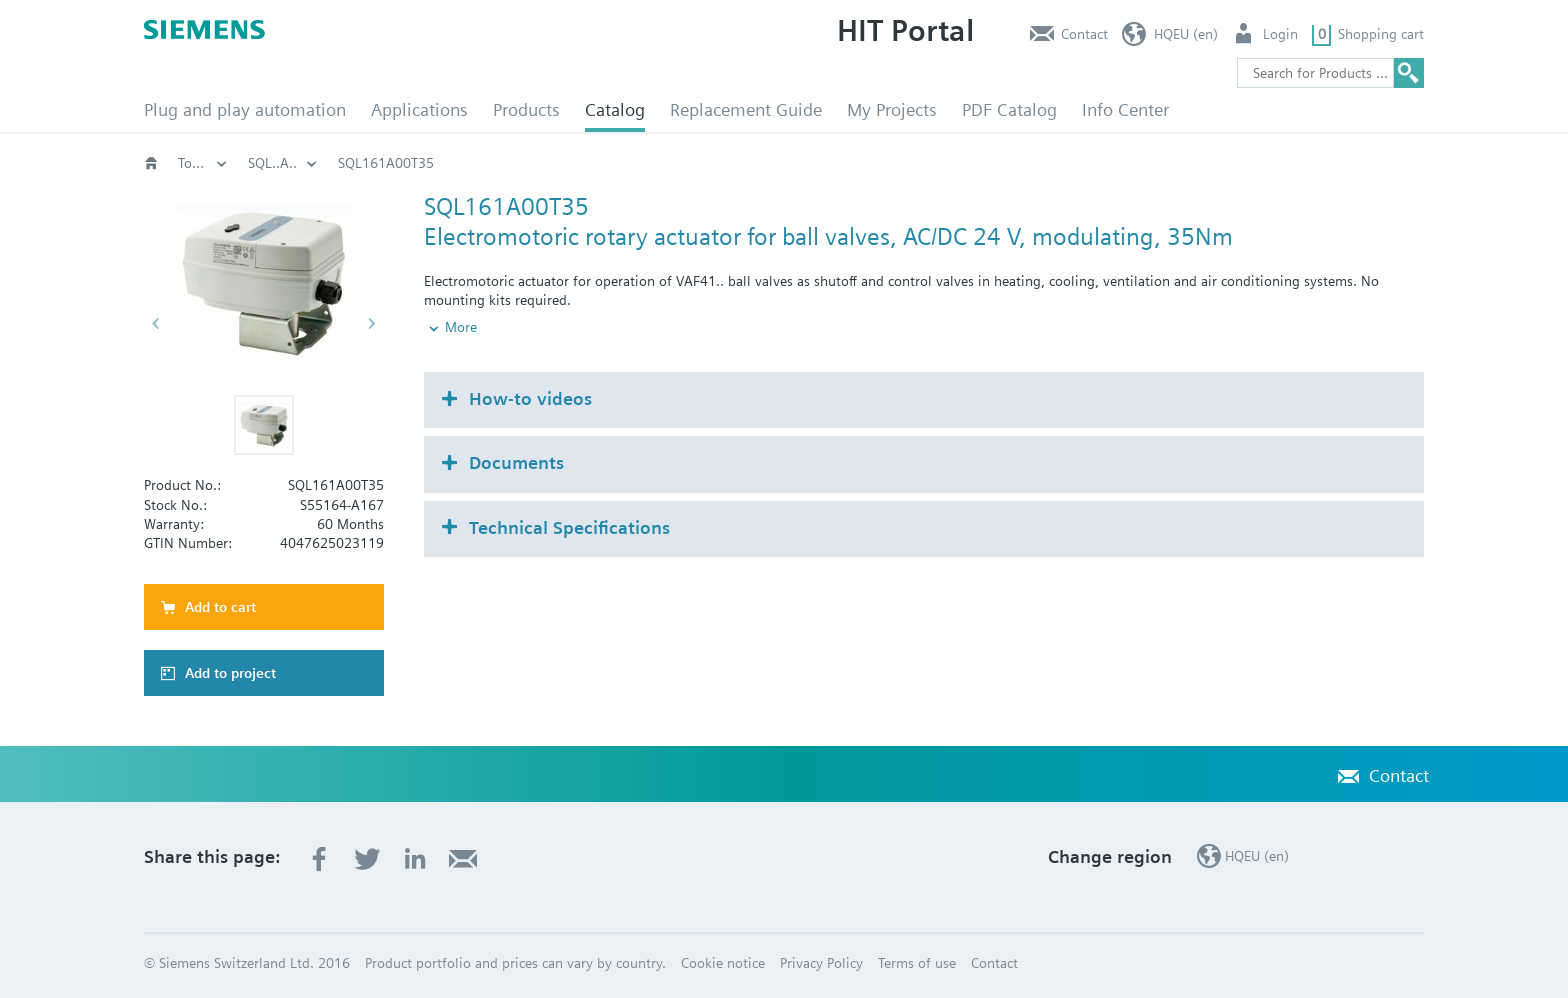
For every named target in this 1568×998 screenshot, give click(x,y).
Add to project (230, 673)
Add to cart (220, 607)
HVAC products (203, 163)
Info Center (1125, 109)
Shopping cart (1381, 34)
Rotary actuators (892, 163)
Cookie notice (723, 963)
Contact (1084, 34)
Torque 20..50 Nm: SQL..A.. (1068, 163)
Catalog (615, 109)
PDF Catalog (1009, 109)
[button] (264, 425)
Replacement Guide (746, 109)
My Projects (892, 109)
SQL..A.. (1218, 163)
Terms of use (917, 963)
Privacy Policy (821, 963)
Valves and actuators (532, 163)
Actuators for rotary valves (719, 163)
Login (1280, 34)
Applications (419, 109)
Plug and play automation (245, 109)
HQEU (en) (1186, 34)
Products (526, 109)
